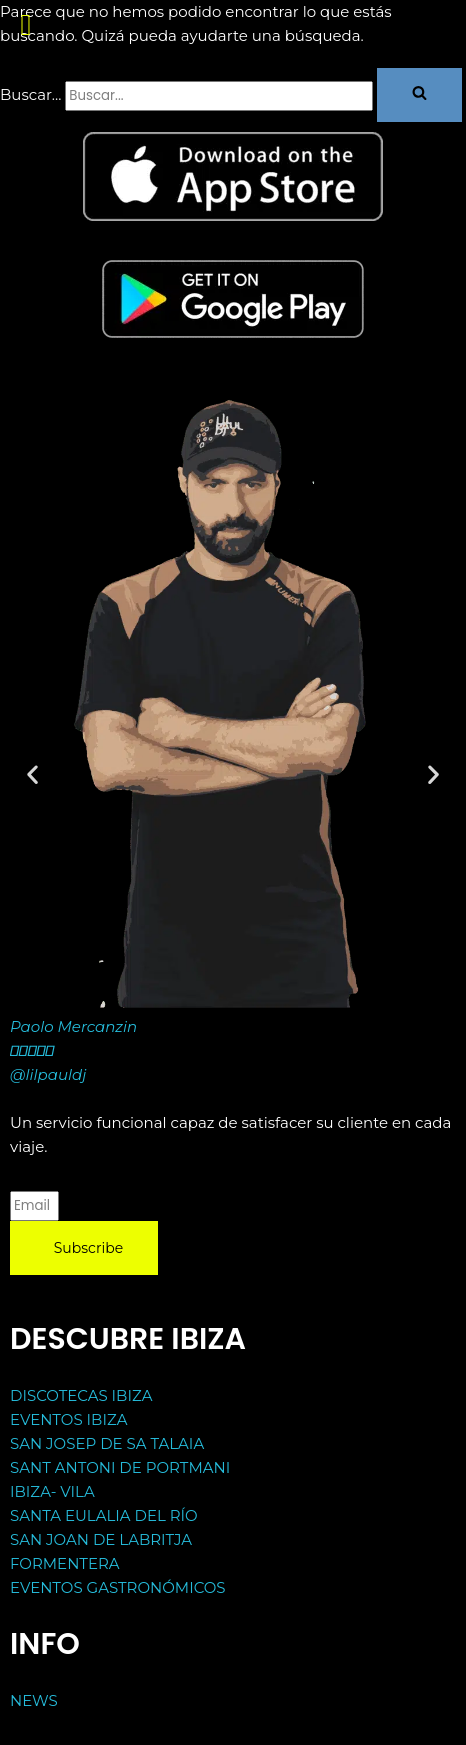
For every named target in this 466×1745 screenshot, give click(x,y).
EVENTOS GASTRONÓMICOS (118, 1587)
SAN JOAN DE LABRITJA (101, 1539)
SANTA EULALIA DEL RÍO (104, 1515)
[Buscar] (219, 96)
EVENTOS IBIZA (68, 1419)
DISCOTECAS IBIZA (81, 1395)
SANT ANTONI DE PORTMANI (120, 1467)
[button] (419, 95)
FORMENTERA (65, 1563)
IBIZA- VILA (52, 1491)
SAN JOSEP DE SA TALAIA (107, 1443)
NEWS (34, 1700)
